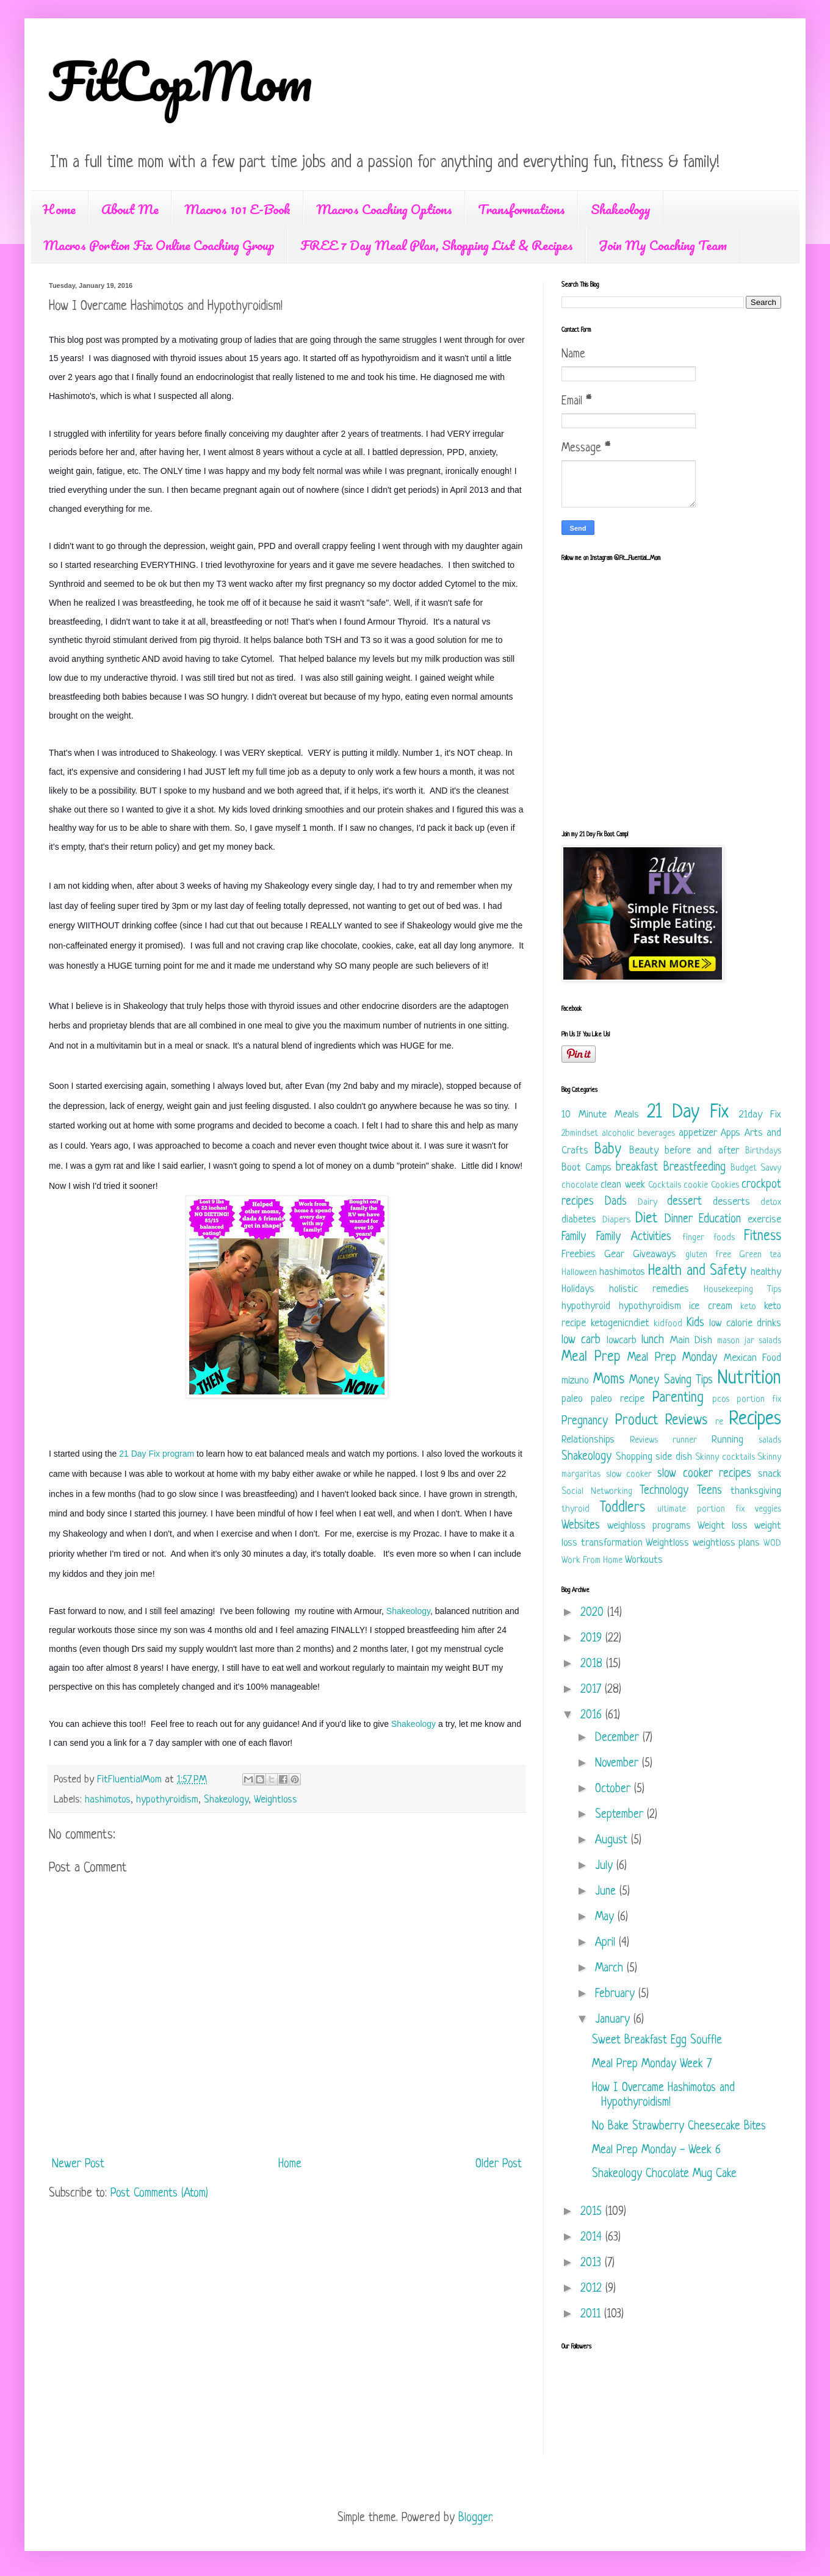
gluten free (708, 1255)
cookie (696, 1185)
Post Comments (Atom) (159, 2193)
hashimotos (108, 1800)
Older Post (498, 2164)
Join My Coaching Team (663, 245)
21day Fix (760, 1115)
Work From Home (591, 1560)
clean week (622, 1185)
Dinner (679, 1219)
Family (573, 1237)
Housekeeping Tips (742, 1290)
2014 (592, 2237)
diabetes (578, 1219)
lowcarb (622, 1340)
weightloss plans (726, 1543)
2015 (592, 2212)
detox (770, 1202)
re (719, 1422)
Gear (614, 1254)
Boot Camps (586, 1168)
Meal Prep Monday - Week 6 (656, 2150)
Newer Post (78, 2164)
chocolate (579, 1185)
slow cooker (629, 1474)
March (611, 1968)
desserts (731, 1202)
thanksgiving (756, 1491)
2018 (593, 1664)
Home (59, 209)
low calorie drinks (745, 1323)
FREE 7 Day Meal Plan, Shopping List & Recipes (436, 245)
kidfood (668, 1324)
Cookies (725, 1185)
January (614, 2020)
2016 (592, 1715)
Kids (695, 1323)
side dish (673, 1457)
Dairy (647, 1202)
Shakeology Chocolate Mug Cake (664, 2174)
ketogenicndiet (620, 1323)
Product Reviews (661, 1421)
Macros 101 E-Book (237, 209)
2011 (592, 2314)
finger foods (708, 1238)
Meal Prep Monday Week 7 (652, 2064)
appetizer (698, 1133)
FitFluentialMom (131, 1779)
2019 (592, 1638)
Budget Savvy (756, 1168)
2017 (592, 1690)
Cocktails (664, 1185)
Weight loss (723, 1526)
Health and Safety (697, 1271)
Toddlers (622, 1508)
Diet (646, 1219)
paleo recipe (617, 1399)
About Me (130, 209)
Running (727, 1440)
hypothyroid (585, 1306)
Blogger (474, 2518)
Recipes (755, 1419)
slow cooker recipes (704, 1474)
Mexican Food (753, 1358)
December (619, 1738)
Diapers (616, 1220)
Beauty (644, 1151)
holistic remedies (649, 1289)
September (621, 1815)
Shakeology (621, 209)
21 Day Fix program (156, 1453)
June (607, 1891)
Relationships (588, 1440)
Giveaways (654, 1254)
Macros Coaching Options (384, 209)
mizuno (575, 1381)
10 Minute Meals (600, 1115)
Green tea (760, 1255)
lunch (652, 1340)
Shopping (634, 1457)
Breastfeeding (694, 1167)
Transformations (521, 209)
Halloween (579, 1273)
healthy (766, 1272)
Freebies (578, 1254)
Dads (616, 1202)
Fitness (762, 1236)
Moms (608, 1380)
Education (720, 1219)
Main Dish (691, 1340)
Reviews (644, 1440)
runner (685, 1440)
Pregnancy (584, 1421)
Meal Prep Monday (672, 1358)
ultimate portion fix (700, 1509)
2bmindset (579, 1133)
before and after (702, 1151)
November (618, 1763)
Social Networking (596, 1492)
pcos (720, 1399)
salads (770, 1440)
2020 (593, 1613)
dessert (684, 1202)
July (605, 1866)
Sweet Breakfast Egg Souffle (657, 2040)
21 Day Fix (688, 1112)
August (613, 1840)
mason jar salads (749, 1341)
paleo (572, 1399)
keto (748, 1307)
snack (769, 1474)
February (616, 1994)
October (614, 1789)
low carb (581, 1340)
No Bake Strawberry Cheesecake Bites (679, 2126)
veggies (768, 1509)
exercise (764, 1219)
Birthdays (763, 1151)
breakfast (637, 1167)
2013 (592, 2263)
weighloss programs (649, 1526)
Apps (730, 1133)
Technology (664, 1491)
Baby (607, 1150)
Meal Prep (591, 1357)
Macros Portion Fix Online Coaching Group (159, 245)
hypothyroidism (167, 1800)
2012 (592, 2289)
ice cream (710, 1306)
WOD (772, 1543)
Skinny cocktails (725, 1457)
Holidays (577, 1289)
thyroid (575, 1509)
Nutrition (749, 1378)
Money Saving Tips (671, 1380)
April (607, 1943)
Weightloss (275, 1800)
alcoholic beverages (639, 1133)
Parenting (678, 1398)
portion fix (759, 1399)
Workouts (644, 1560)
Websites (580, 1525)
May (606, 1917)
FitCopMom (180, 80)
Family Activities (633, 1237)
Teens (709, 1491)
